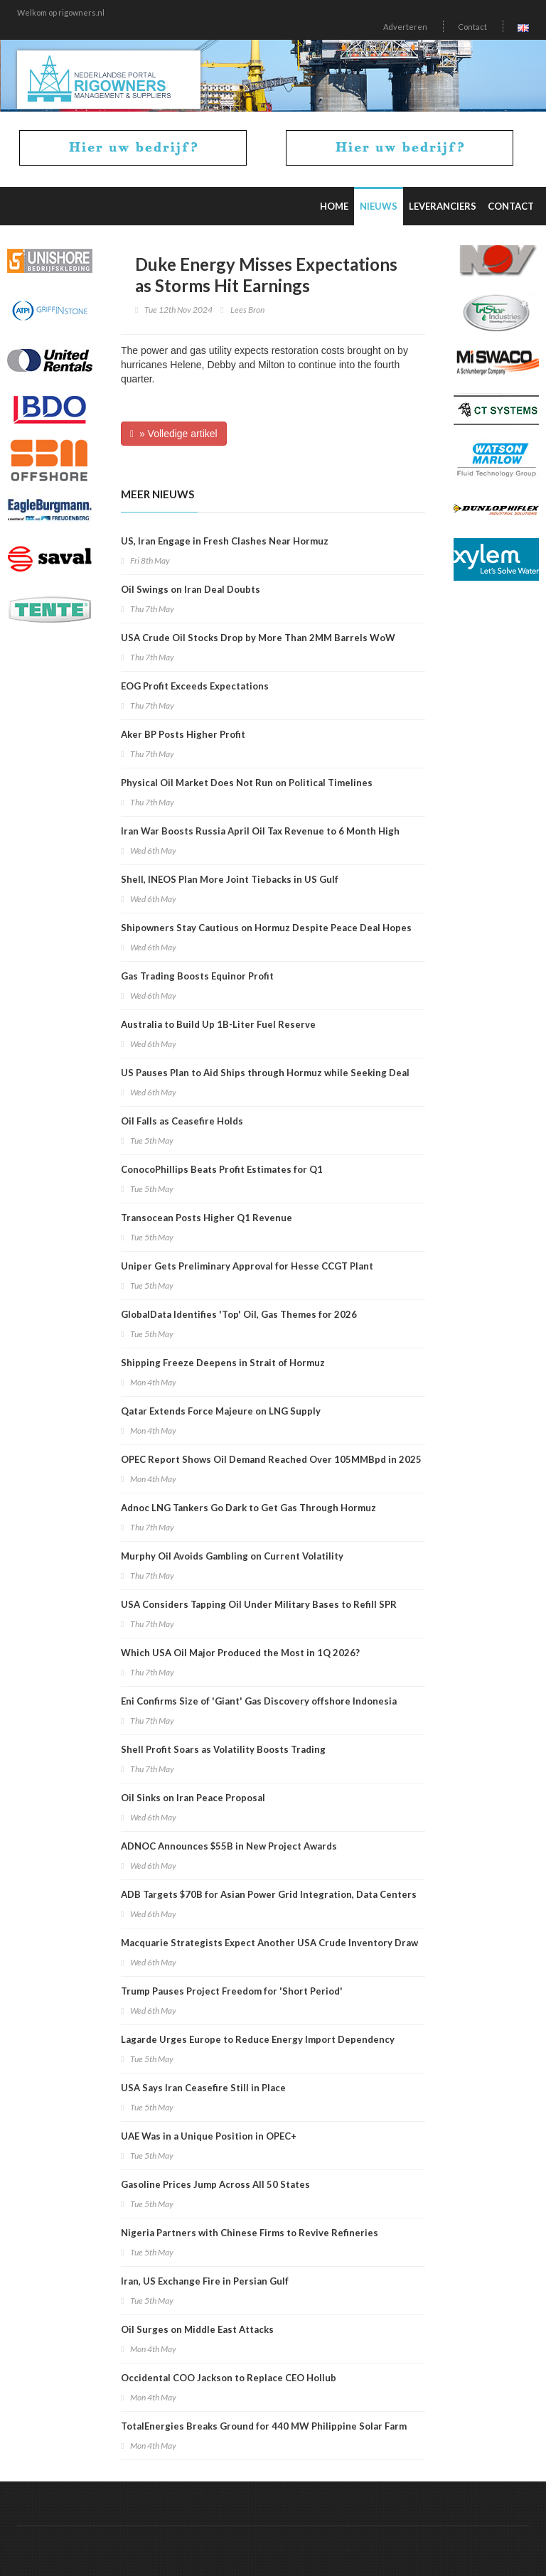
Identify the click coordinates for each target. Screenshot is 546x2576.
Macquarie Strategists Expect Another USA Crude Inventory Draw (269, 1942)
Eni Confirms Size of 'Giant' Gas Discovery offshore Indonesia (259, 1701)
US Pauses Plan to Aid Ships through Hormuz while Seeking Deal (265, 1072)
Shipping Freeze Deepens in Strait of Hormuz (223, 1362)
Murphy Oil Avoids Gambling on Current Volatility (232, 1556)
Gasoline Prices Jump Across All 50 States (215, 2184)
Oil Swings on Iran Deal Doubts (190, 589)
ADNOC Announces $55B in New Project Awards (229, 1846)
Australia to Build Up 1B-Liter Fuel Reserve (218, 1024)
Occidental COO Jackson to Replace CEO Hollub (228, 2377)
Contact (472, 26)
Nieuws (378, 206)
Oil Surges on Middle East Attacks (197, 2329)
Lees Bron (247, 309)
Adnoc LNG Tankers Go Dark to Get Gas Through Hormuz (248, 1507)
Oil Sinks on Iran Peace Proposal (193, 1797)
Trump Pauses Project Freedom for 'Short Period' (232, 1991)
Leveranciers (442, 206)
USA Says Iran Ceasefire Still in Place (203, 2087)
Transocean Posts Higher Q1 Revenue (206, 1217)
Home (334, 206)
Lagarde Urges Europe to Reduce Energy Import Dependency (258, 2039)
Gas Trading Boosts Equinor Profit (197, 976)
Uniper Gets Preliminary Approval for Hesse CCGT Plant (247, 1266)
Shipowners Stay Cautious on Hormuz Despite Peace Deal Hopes (266, 927)
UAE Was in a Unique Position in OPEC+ (208, 2136)
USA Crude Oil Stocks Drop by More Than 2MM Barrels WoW (258, 637)
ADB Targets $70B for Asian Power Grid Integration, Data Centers (269, 1894)
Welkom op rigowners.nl (61, 12)
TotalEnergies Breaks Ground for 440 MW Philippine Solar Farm (264, 2426)
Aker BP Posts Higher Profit (183, 734)
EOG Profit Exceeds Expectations (195, 686)
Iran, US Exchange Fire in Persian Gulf (205, 2281)
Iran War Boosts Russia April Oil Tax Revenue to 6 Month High (260, 831)
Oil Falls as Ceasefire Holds (182, 1121)
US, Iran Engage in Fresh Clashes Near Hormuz (224, 541)
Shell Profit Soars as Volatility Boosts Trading (223, 1749)
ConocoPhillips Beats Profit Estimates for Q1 (222, 1169)
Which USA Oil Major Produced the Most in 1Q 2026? (240, 1652)
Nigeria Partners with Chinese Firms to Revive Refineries (249, 2232)
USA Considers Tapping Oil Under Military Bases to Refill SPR (259, 1604)
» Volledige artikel (174, 433)
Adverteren (405, 26)
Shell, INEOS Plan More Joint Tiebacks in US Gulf (229, 879)
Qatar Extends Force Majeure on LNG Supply (221, 1411)
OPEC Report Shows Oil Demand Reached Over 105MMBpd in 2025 (271, 1459)
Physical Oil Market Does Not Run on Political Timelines (247, 782)
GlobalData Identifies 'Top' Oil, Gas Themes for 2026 (239, 1314)
